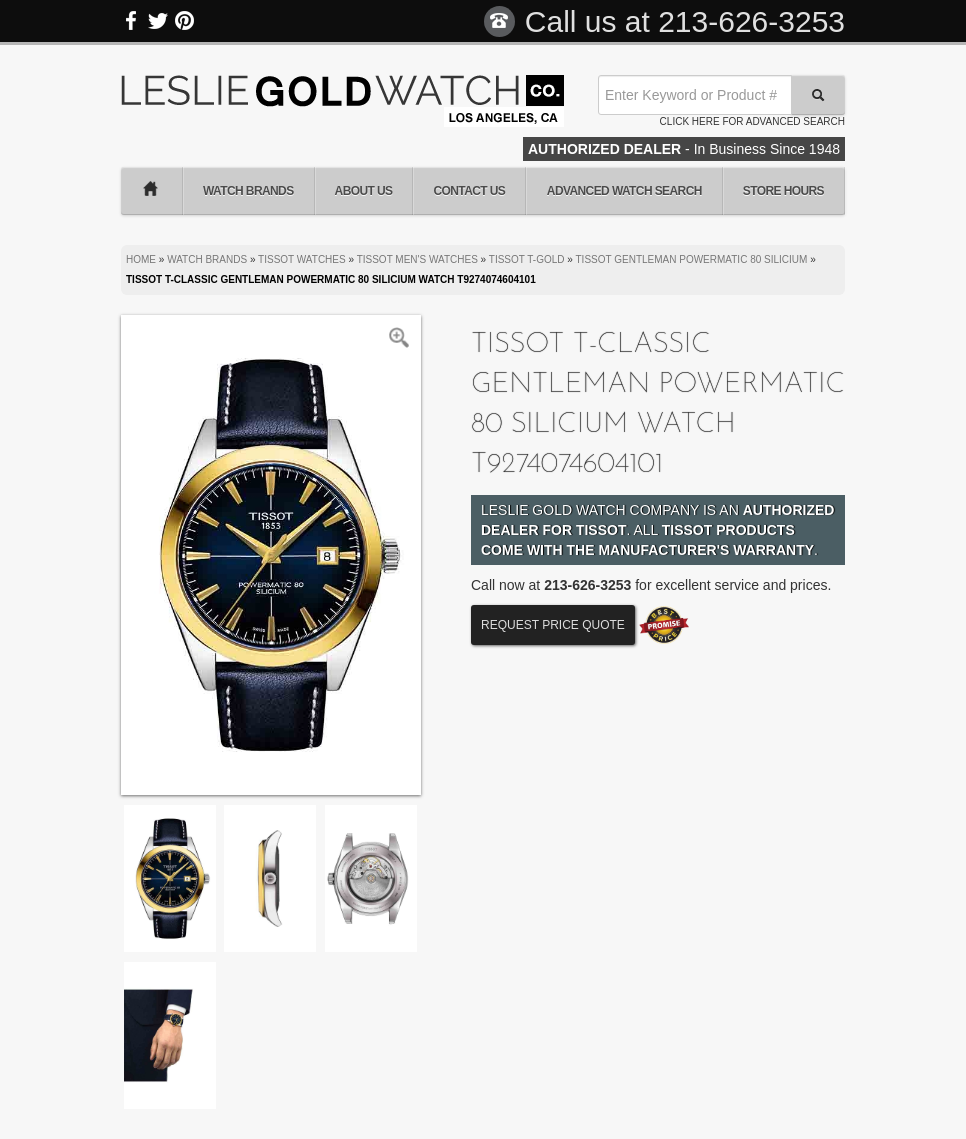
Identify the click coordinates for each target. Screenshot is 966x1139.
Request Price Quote (553, 625)
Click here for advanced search (752, 121)
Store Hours (783, 191)
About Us (364, 191)
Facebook (132, 21)
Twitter (158, 21)
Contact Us (469, 191)
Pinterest (184, 21)
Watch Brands (248, 191)
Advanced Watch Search (624, 191)
